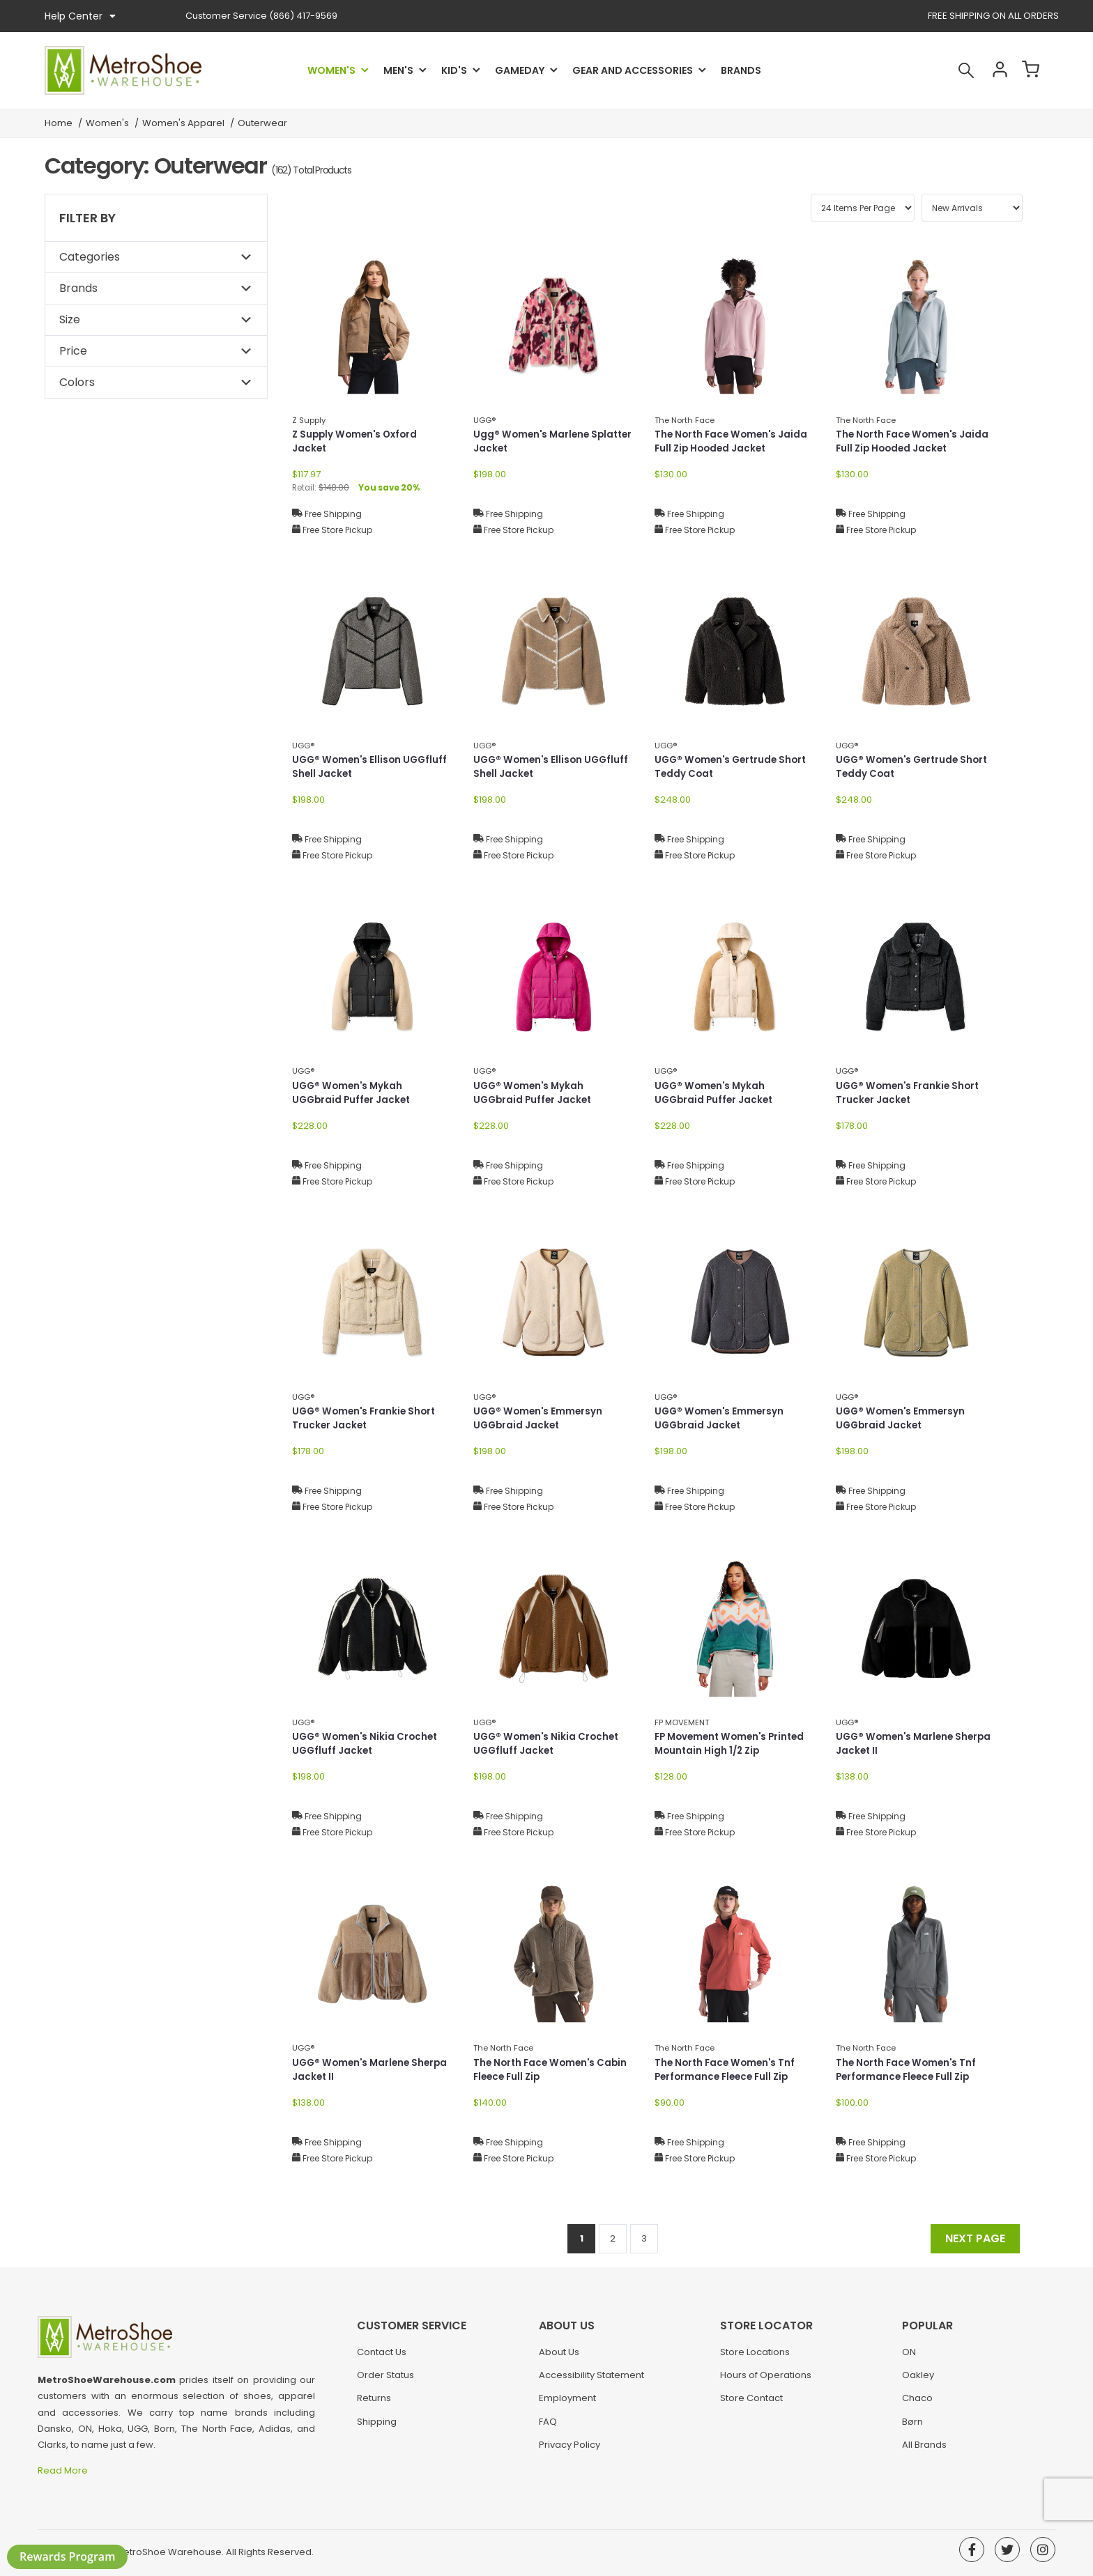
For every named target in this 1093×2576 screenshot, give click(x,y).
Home (58, 123)
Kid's (454, 70)
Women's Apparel (183, 123)
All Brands (924, 2451)
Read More (64, 2470)
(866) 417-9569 (261, 15)
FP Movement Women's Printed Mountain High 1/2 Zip (734, 1744)
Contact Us (381, 2358)
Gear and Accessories (632, 70)
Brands (741, 70)
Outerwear (262, 123)
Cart (1027, 70)
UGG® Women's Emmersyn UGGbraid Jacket (539, 1419)
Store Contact (751, 2404)
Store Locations (755, 2358)
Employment (567, 2404)
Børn (912, 2428)
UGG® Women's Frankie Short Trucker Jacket (910, 1093)
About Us (559, 2358)
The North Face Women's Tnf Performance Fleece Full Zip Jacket (727, 2077)
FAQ (548, 2428)
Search (953, 70)
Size (69, 319)
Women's (331, 70)
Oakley (918, 2381)
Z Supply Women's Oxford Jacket (357, 442)
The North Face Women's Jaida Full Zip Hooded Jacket (734, 442)
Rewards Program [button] (67, 2556)
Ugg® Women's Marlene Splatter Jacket (533, 442)
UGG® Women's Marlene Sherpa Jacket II (897, 1744)
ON (909, 2358)
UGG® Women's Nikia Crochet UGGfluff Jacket (367, 1744)
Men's (398, 70)
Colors (77, 382)
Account (990, 70)
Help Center (80, 16)
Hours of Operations (765, 2381)
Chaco (917, 2404)
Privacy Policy (569, 2451)
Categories (89, 257)
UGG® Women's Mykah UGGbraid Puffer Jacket (353, 1093)
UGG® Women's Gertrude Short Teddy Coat (734, 767)
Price (73, 351)
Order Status (385, 2381)
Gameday (519, 70)
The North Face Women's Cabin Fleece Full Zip (553, 2070)
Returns (374, 2404)
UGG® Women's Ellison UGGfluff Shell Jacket (372, 767)
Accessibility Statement (591, 2381)
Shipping (377, 2428)
